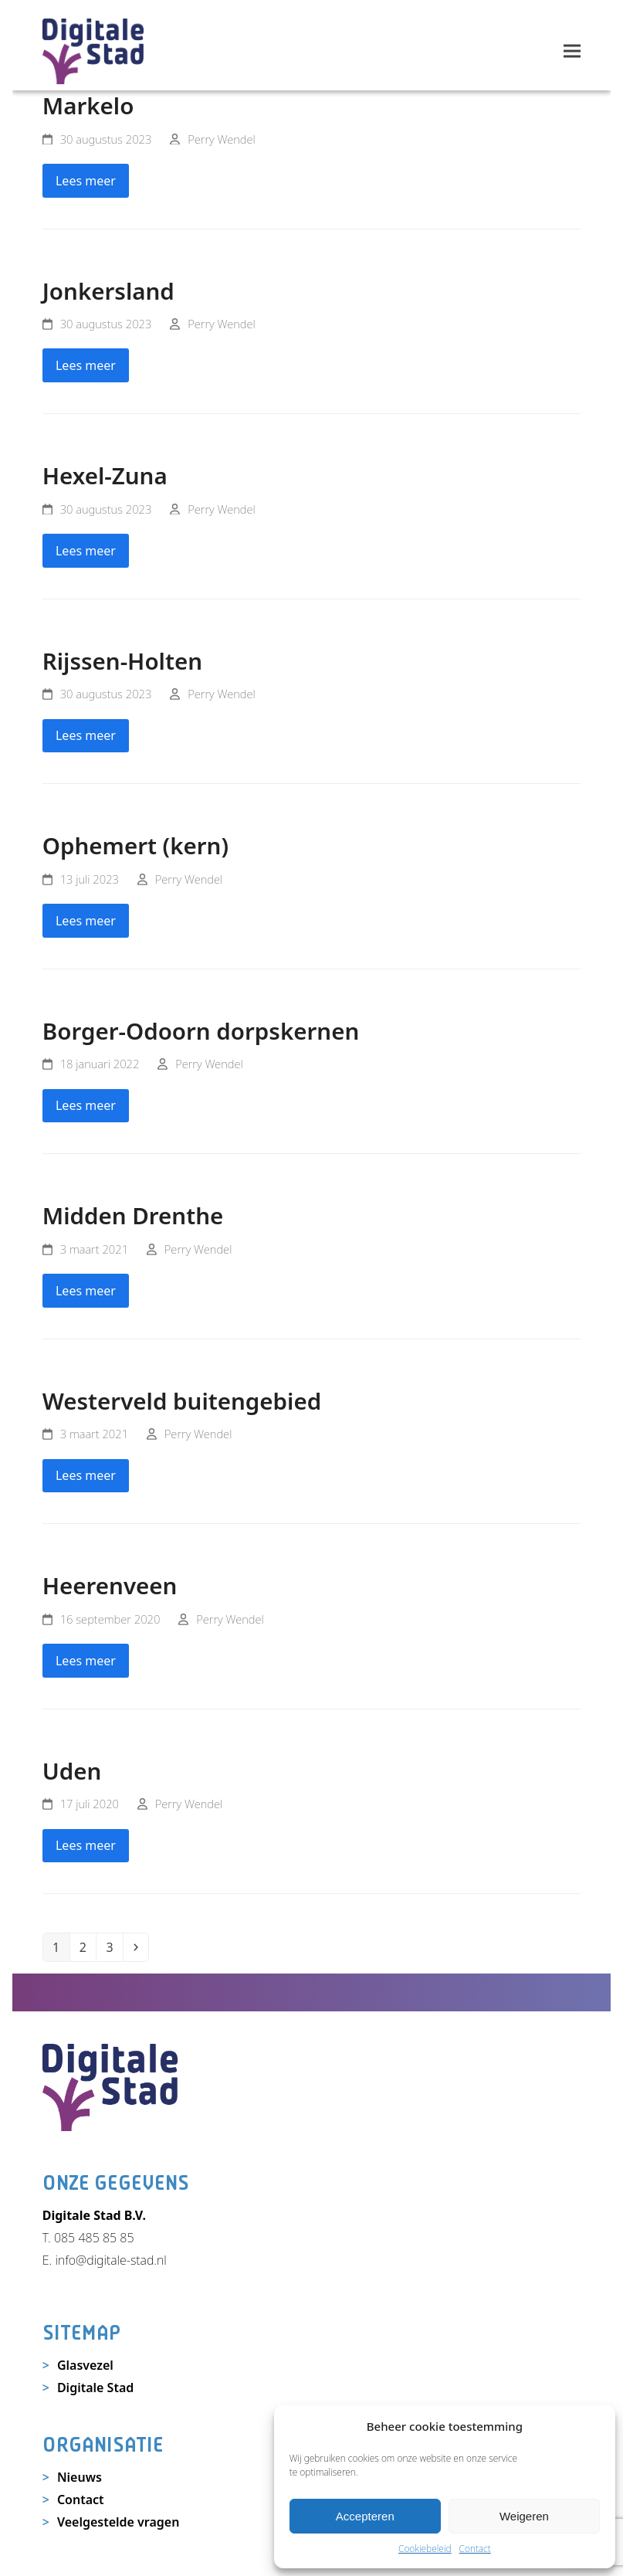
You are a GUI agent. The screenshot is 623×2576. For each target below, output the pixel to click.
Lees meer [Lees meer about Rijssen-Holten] (86, 735)
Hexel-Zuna (105, 475)
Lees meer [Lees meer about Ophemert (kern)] (86, 920)
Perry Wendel (222, 139)
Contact (475, 2548)
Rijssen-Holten (122, 661)
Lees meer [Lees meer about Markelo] (86, 180)
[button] (572, 51)
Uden (72, 1771)
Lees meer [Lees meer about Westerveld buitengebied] (86, 1475)
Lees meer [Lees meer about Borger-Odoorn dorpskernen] (86, 1105)
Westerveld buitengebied (181, 1401)
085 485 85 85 (94, 2237)
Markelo (88, 105)
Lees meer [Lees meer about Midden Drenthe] (86, 1290)
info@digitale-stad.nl (110, 2260)
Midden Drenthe (133, 1215)
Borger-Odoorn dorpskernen (201, 1031)
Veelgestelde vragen (118, 2521)
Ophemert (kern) (135, 845)
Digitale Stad (95, 2387)
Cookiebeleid (425, 2548)
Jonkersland (108, 291)
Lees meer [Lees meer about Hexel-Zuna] (86, 550)
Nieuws (79, 2477)
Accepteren (365, 2516)
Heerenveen (110, 1585)
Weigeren (524, 2516)
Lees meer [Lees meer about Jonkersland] (86, 365)
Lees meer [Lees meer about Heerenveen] (86, 1660)
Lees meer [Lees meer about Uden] (86, 1845)
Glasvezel (85, 2365)
